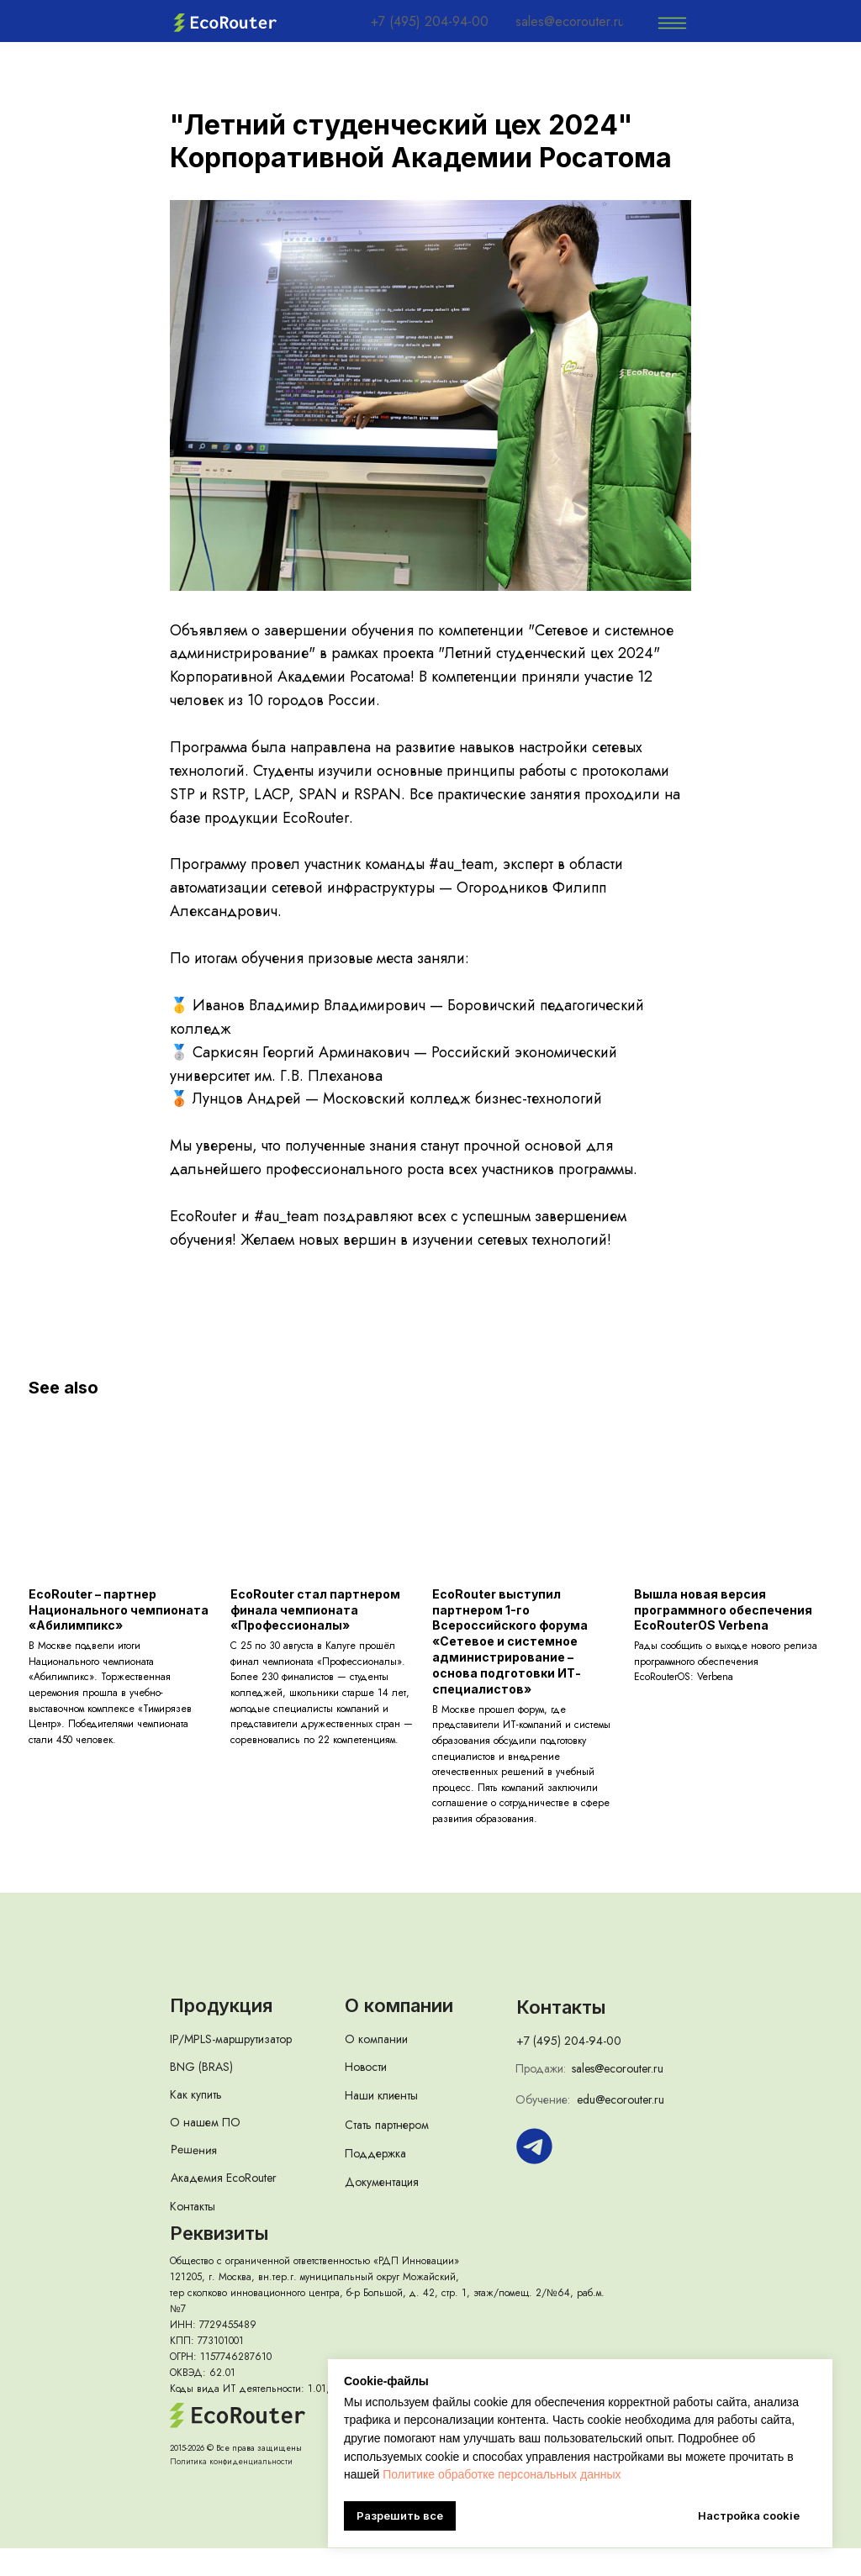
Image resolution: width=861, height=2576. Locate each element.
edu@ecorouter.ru (620, 2127)
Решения (194, 2177)
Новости (366, 2094)
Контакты (192, 2234)
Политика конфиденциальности (231, 2489)
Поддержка (375, 2181)
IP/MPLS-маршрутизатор (231, 2066)
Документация (382, 2209)
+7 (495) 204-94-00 (568, 2068)
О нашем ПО (205, 2149)
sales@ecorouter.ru (617, 2096)
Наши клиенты (381, 2123)
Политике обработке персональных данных (502, 2474)
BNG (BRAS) (201, 2094)
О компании (376, 2066)
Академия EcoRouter (224, 2205)
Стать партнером (387, 2152)
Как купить (196, 2122)
